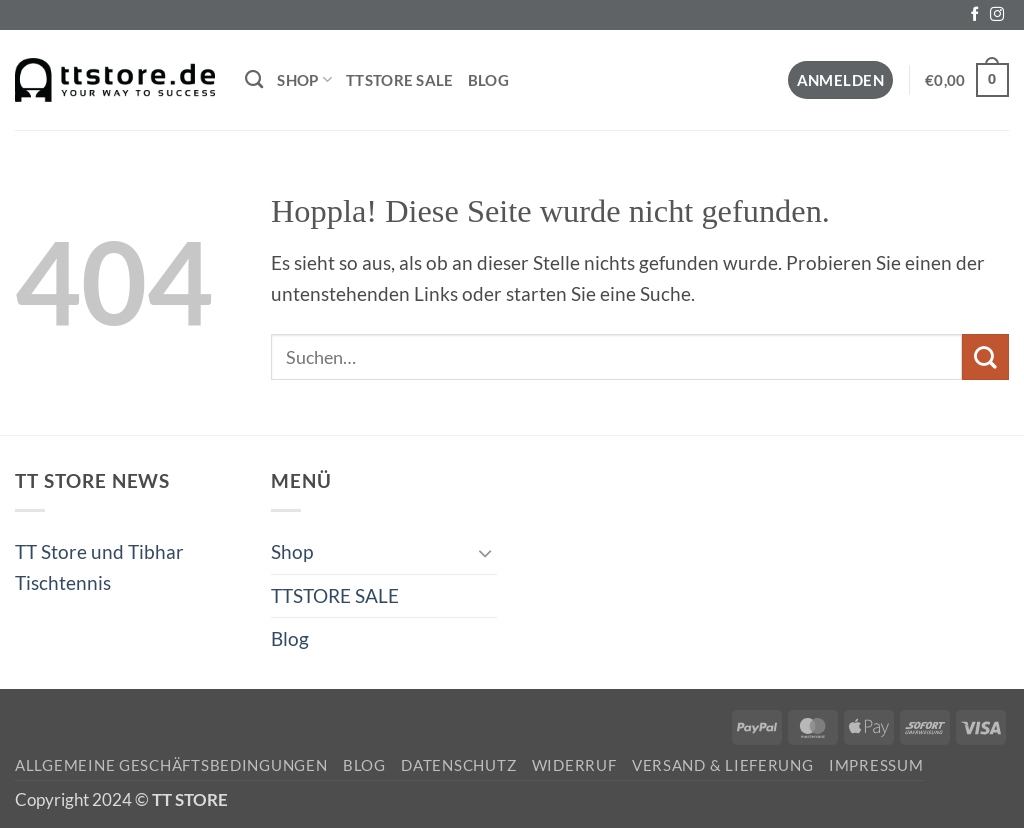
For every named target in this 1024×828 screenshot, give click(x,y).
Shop (304, 79)
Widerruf (574, 765)
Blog (488, 80)
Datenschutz (458, 765)
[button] (841, 80)
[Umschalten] (485, 552)
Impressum (876, 765)
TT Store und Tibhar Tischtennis (99, 566)
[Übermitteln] (985, 357)
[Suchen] (254, 80)
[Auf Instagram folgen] (997, 15)
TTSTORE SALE (400, 80)
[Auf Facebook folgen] (975, 15)
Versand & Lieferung (723, 765)
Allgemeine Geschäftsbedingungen (171, 765)
